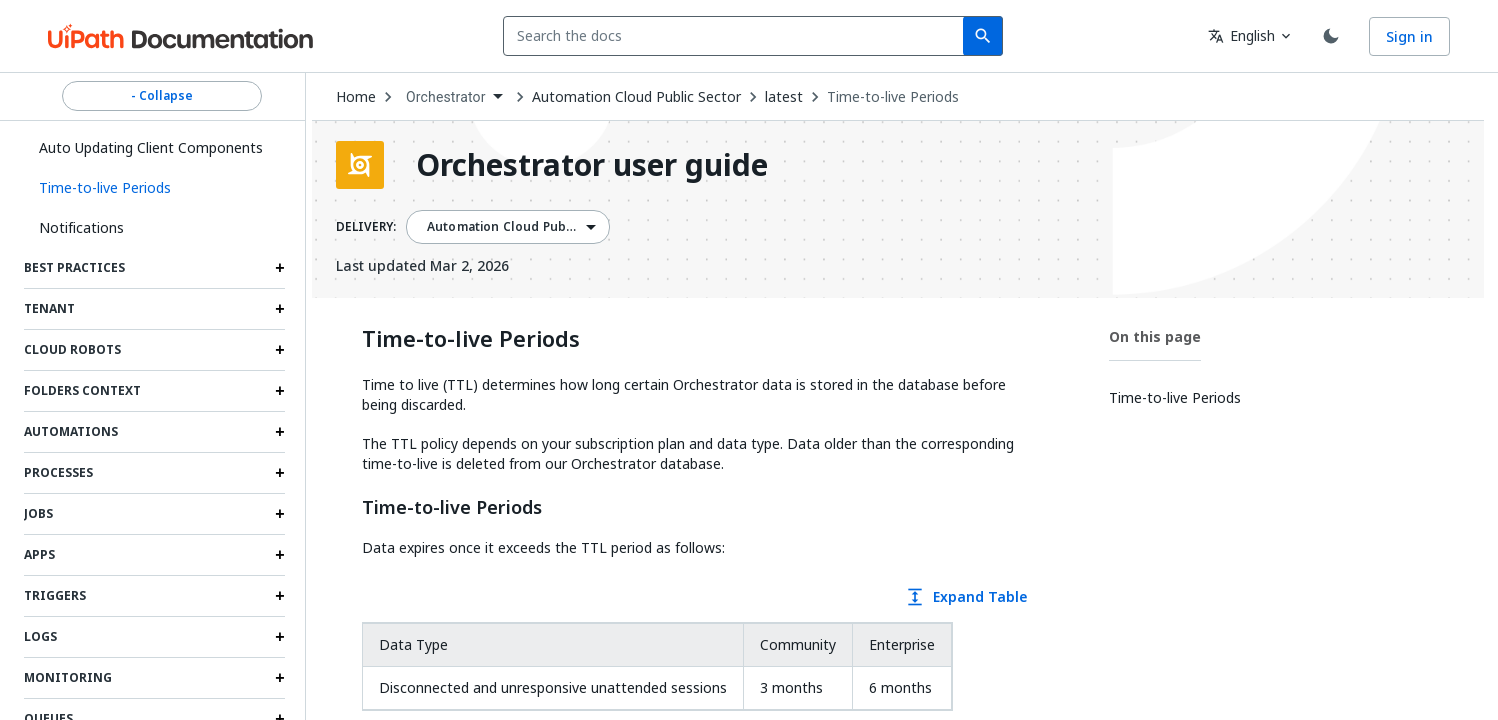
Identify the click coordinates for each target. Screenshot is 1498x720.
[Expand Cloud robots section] (280, 350)
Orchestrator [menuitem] (446, 97)
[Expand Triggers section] (280, 596)
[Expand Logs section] (280, 637)
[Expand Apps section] (280, 555)
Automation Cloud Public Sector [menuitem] (525, 227)
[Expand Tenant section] (280, 309)
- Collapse (162, 96)
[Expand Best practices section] (280, 268)
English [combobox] (1241, 35)
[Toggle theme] (1331, 36)
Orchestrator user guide (592, 165)
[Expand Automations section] (280, 432)
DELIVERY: (366, 227)
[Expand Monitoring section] (280, 678)
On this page (1155, 336)
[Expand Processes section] (280, 473)
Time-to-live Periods (893, 97)
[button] (154, 188)
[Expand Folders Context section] (280, 391)
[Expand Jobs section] (280, 514)
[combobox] (737, 36)
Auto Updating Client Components (151, 147)
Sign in (1409, 36)
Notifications (81, 227)
